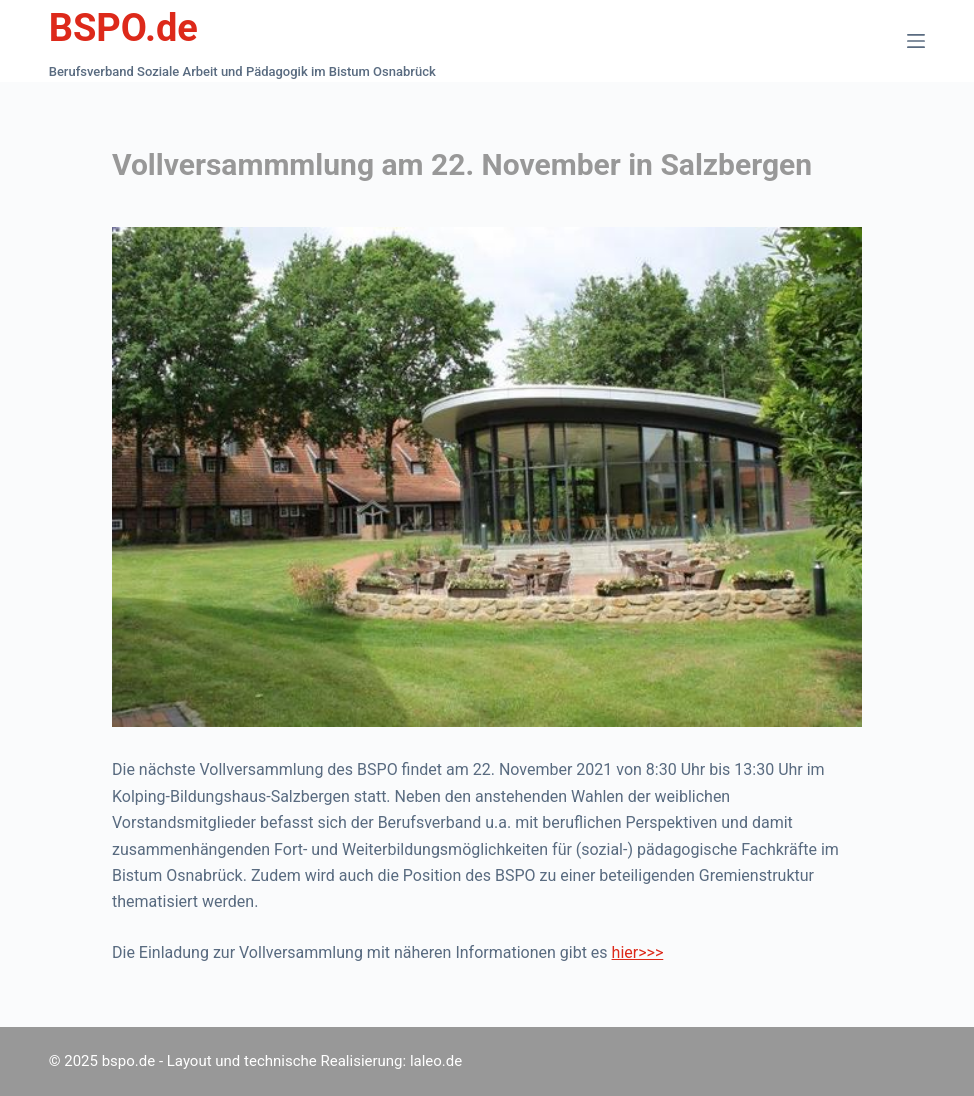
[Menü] (916, 41)
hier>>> (638, 952)
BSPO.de (123, 28)
